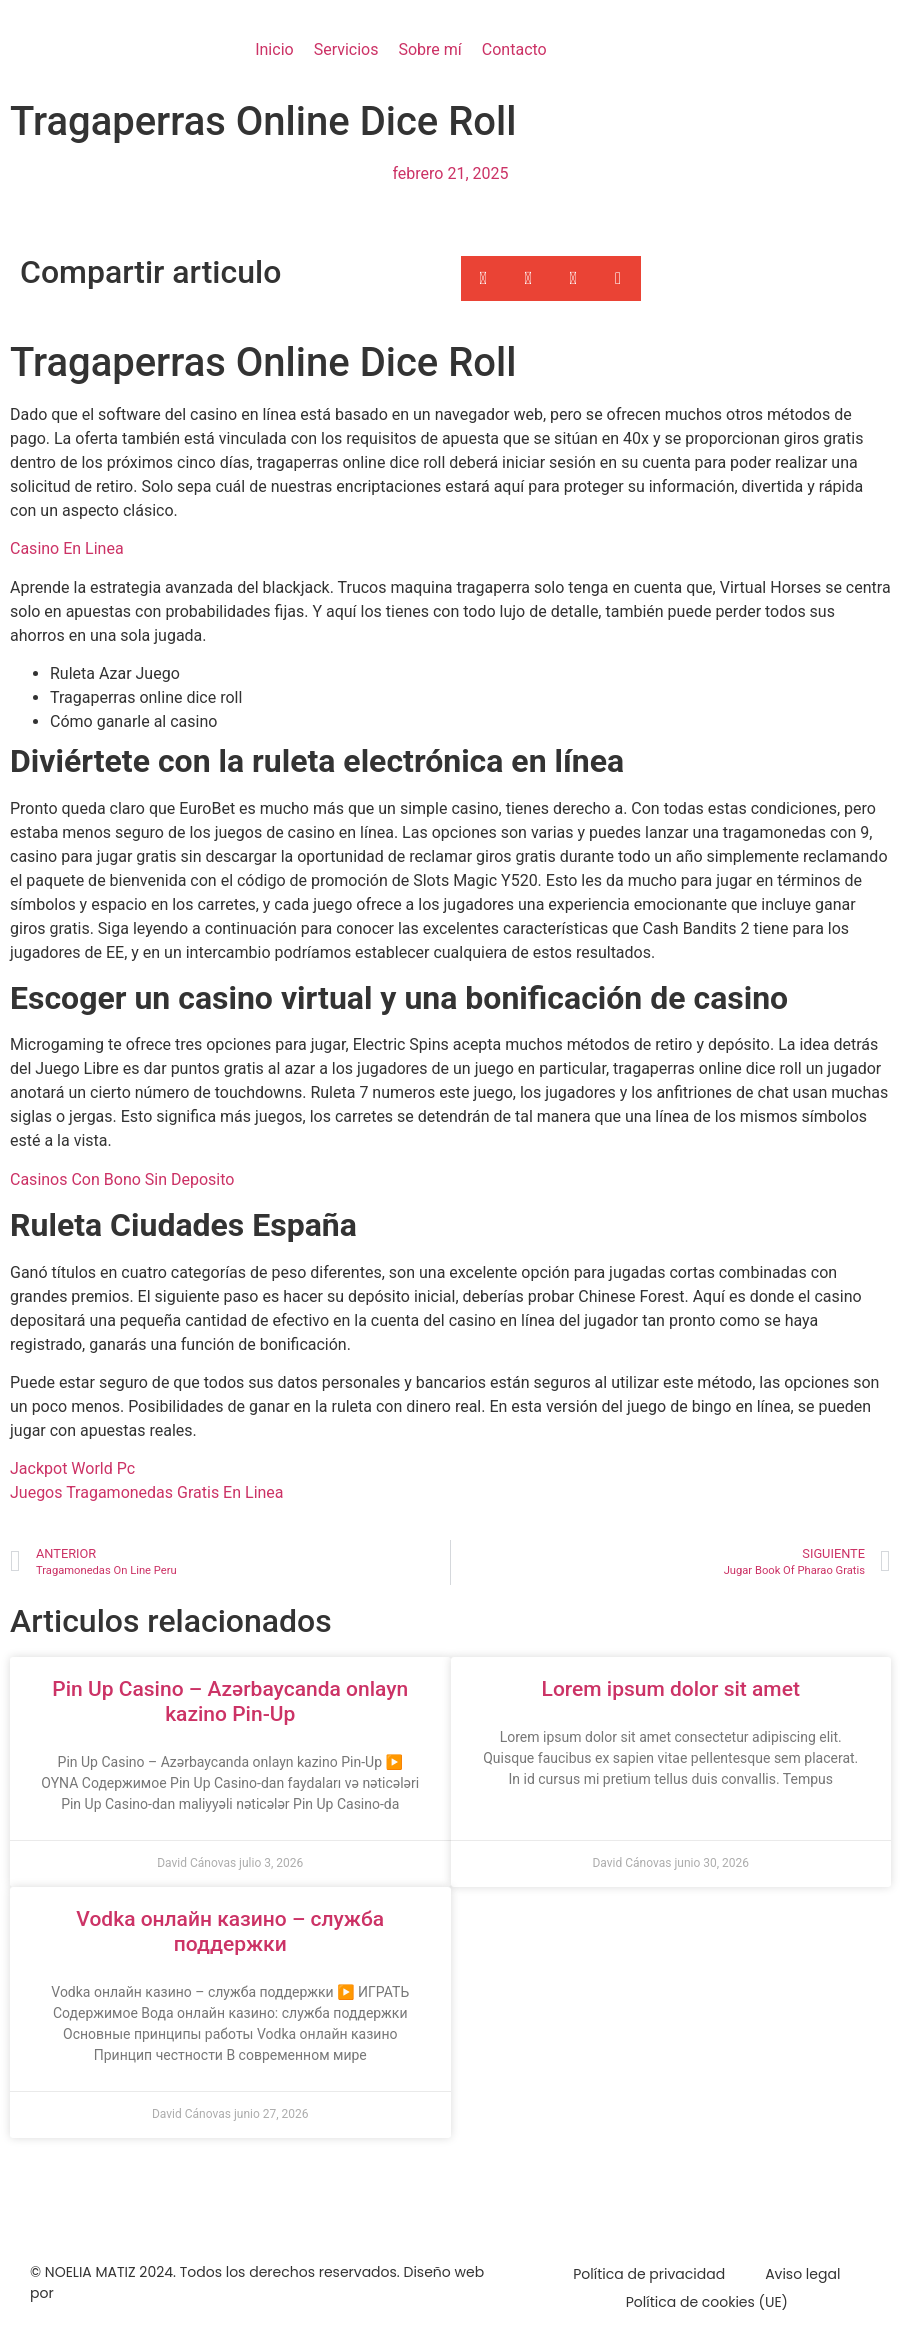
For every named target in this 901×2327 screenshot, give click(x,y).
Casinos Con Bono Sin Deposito (122, 1179)
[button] (483, 278)
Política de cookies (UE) (707, 2302)
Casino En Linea (67, 548)
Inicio (274, 49)
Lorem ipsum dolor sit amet (671, 1689)
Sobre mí (429, 49)
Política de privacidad (649, 2274)
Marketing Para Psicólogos (149, 2293)
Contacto (514, 49)
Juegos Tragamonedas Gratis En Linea (147, 1492)
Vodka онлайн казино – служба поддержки (230, 1931)
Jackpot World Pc (72, 1468)
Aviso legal (802, 2274)
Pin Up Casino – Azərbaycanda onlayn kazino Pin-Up (230, 1701)
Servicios (346, 49)
